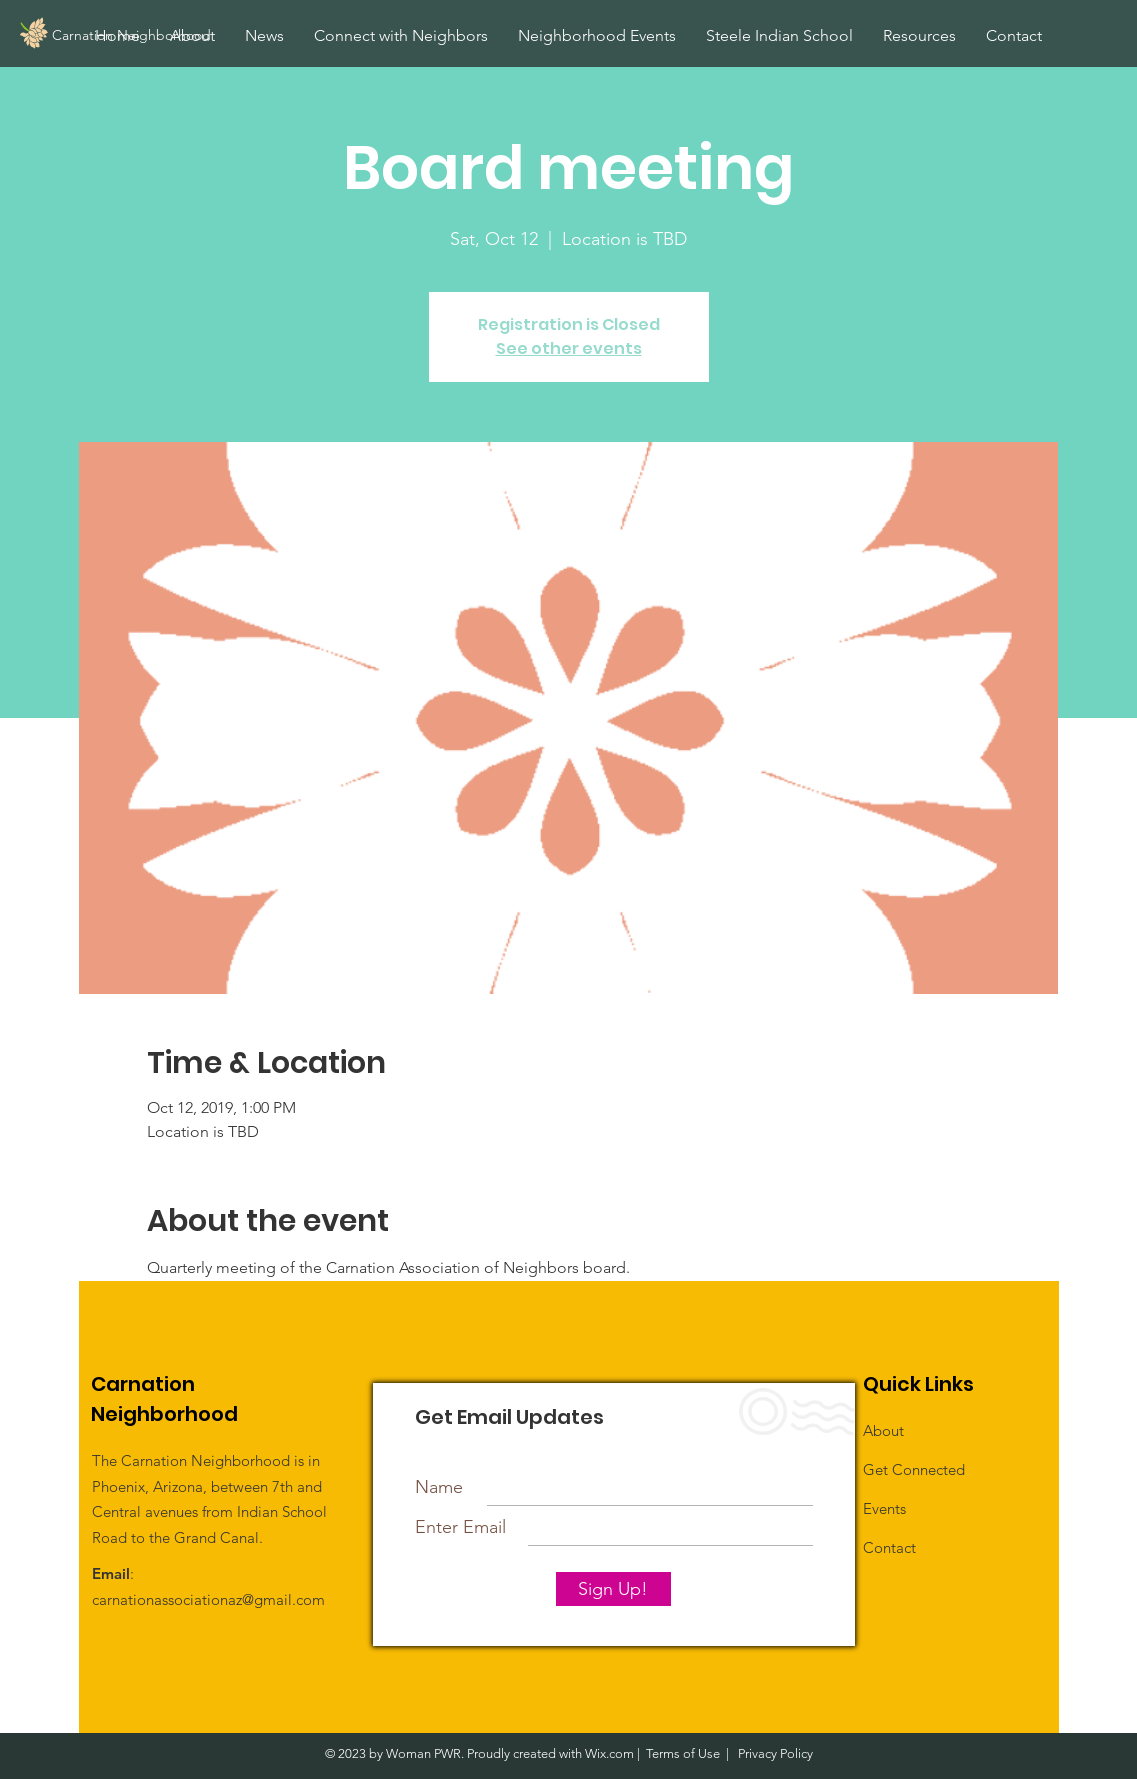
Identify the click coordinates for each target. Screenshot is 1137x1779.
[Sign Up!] (613, 1589)
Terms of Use (683, 1753)
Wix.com (609, 1753)
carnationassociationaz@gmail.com (208, 1599)
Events (884, 1508)
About (883, 1430)
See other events (569, 348)
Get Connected (914, 1469)
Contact (889, 1547)
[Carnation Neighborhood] (176, 35)
